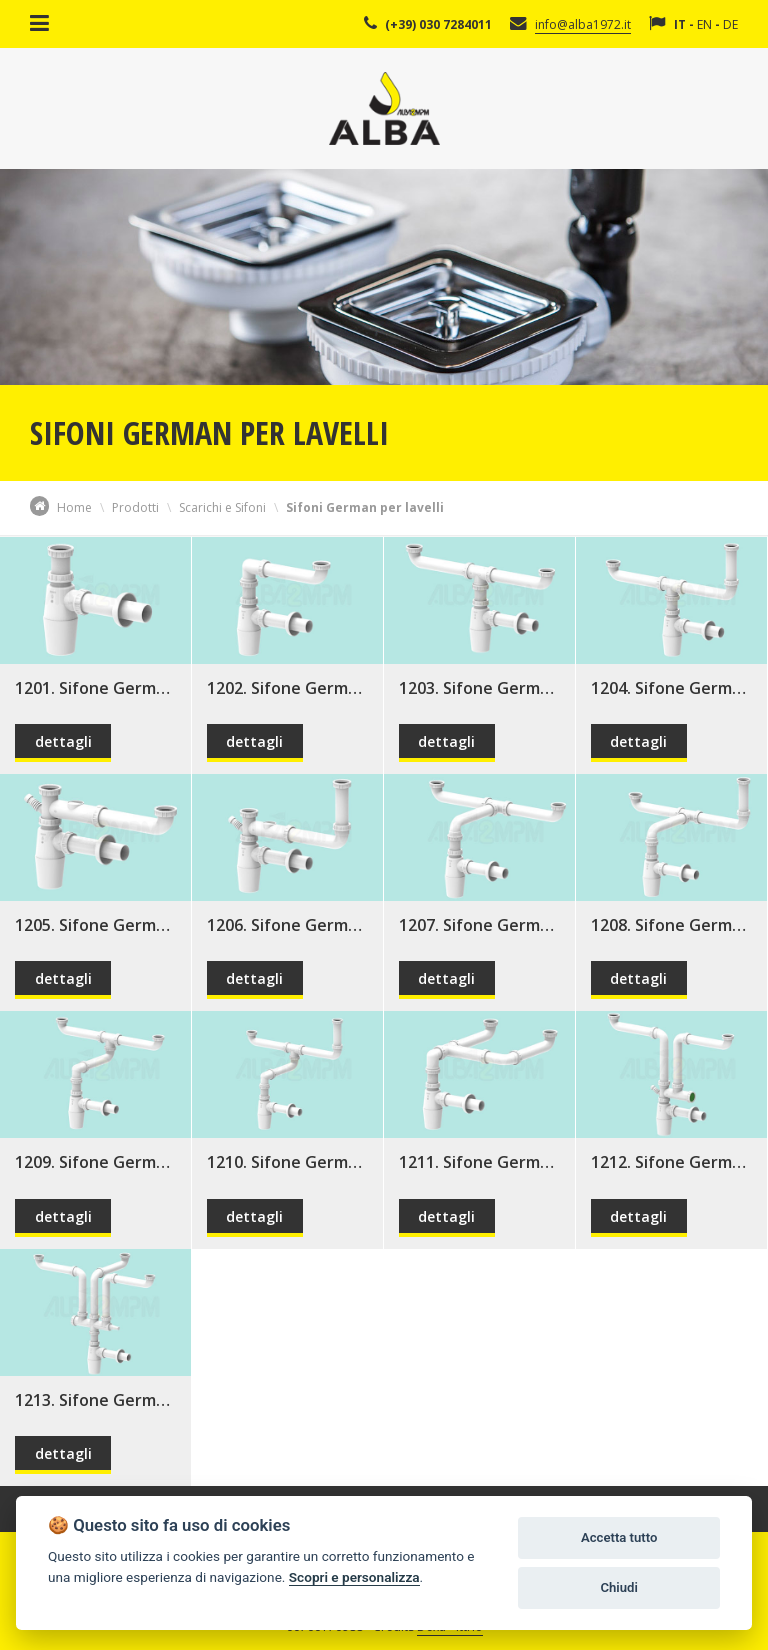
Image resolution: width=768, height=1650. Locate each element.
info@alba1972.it (583, 24)
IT (680, 24)
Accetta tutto (619, 1537)
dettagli (63, 741)
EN (704, 24)
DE (730, 24)
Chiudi (618, 1587)
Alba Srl (384, 108)
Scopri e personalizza (354, 1577)
